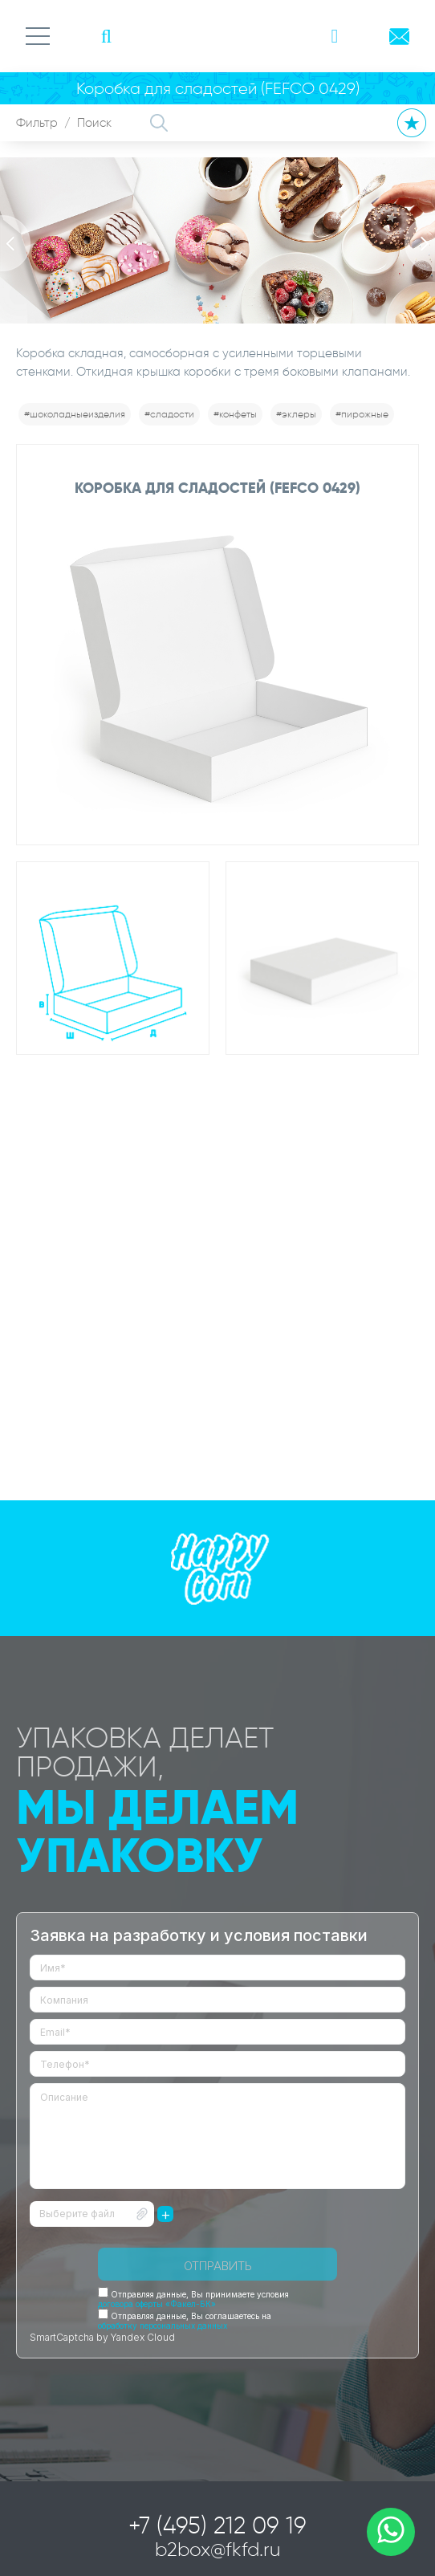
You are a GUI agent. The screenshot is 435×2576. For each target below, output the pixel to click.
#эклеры (296, 414)
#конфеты (235, 414)
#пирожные (361, 414)
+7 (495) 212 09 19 (217, 2525)
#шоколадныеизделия (74, 414)
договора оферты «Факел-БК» (157, 2304)
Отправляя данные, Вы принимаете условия (193, 2299)
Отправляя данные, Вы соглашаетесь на (184, 2320)
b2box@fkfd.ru (218, 2549)
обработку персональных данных (162, 2325)
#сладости (169, 414)
